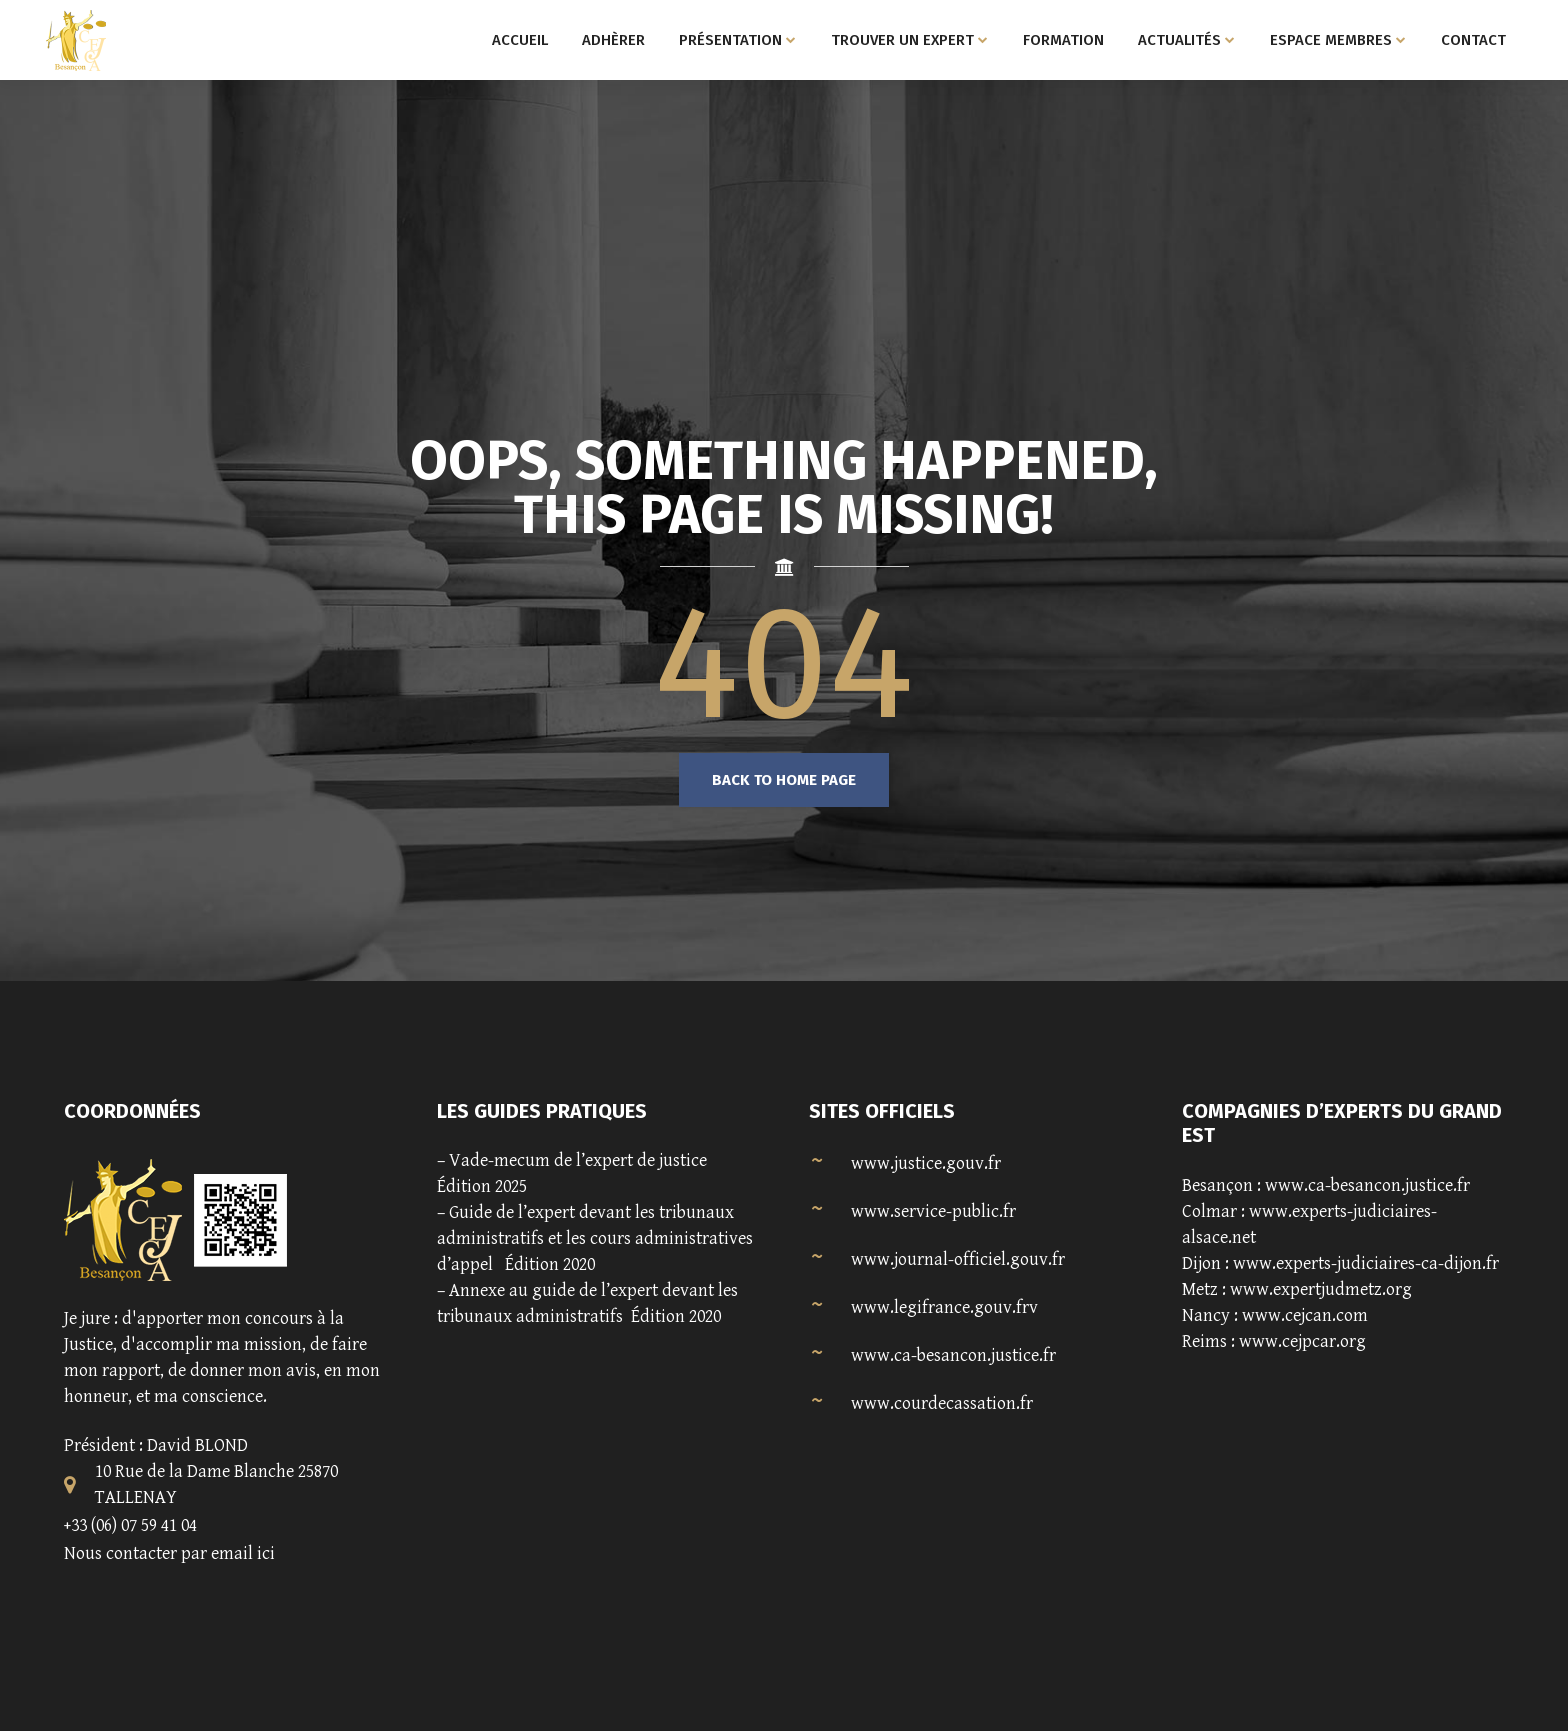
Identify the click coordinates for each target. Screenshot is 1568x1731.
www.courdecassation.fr (942, 1403)
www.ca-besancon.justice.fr (953, 1355)
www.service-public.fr (933, 1211)
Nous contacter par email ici (169, 1553)
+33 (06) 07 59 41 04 (130, 1525)
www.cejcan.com (1305, 1315)
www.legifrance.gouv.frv (944, 1307)
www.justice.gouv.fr (926, 1163)
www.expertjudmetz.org (1321, 1289)
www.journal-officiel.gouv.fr (958, 1259)
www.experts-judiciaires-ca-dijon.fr (1366, 1263)
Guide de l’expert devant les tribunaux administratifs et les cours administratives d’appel (595, 1238)
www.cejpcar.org (1302, 1341)
